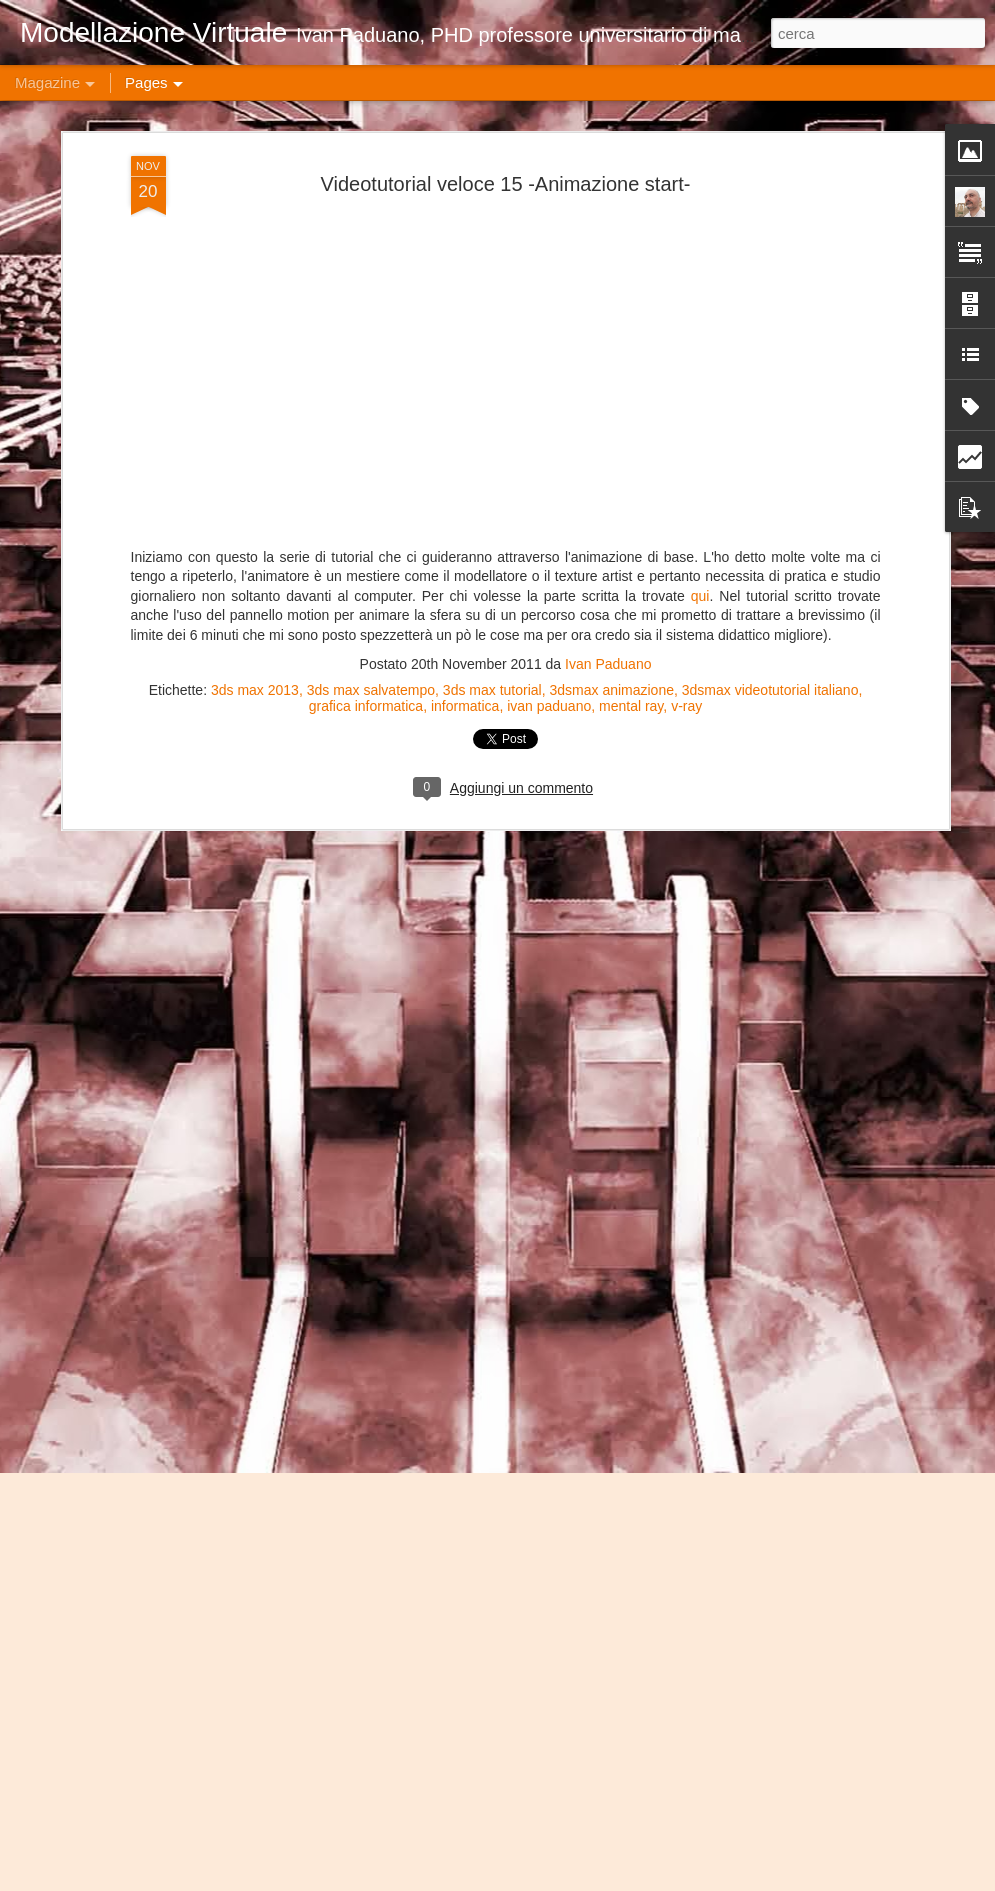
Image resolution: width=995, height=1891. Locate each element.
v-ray (686, 321)
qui (697, 211)
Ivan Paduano (608, 279)
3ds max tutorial (492, 305)
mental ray (631, 321)
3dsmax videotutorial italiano (770, 305)
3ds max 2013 (255, 305)
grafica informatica (366, 321)
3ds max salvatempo (371, 305)
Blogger (726, 1880)
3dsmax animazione (611, 305)
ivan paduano (549, 321)
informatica (465, 321)
